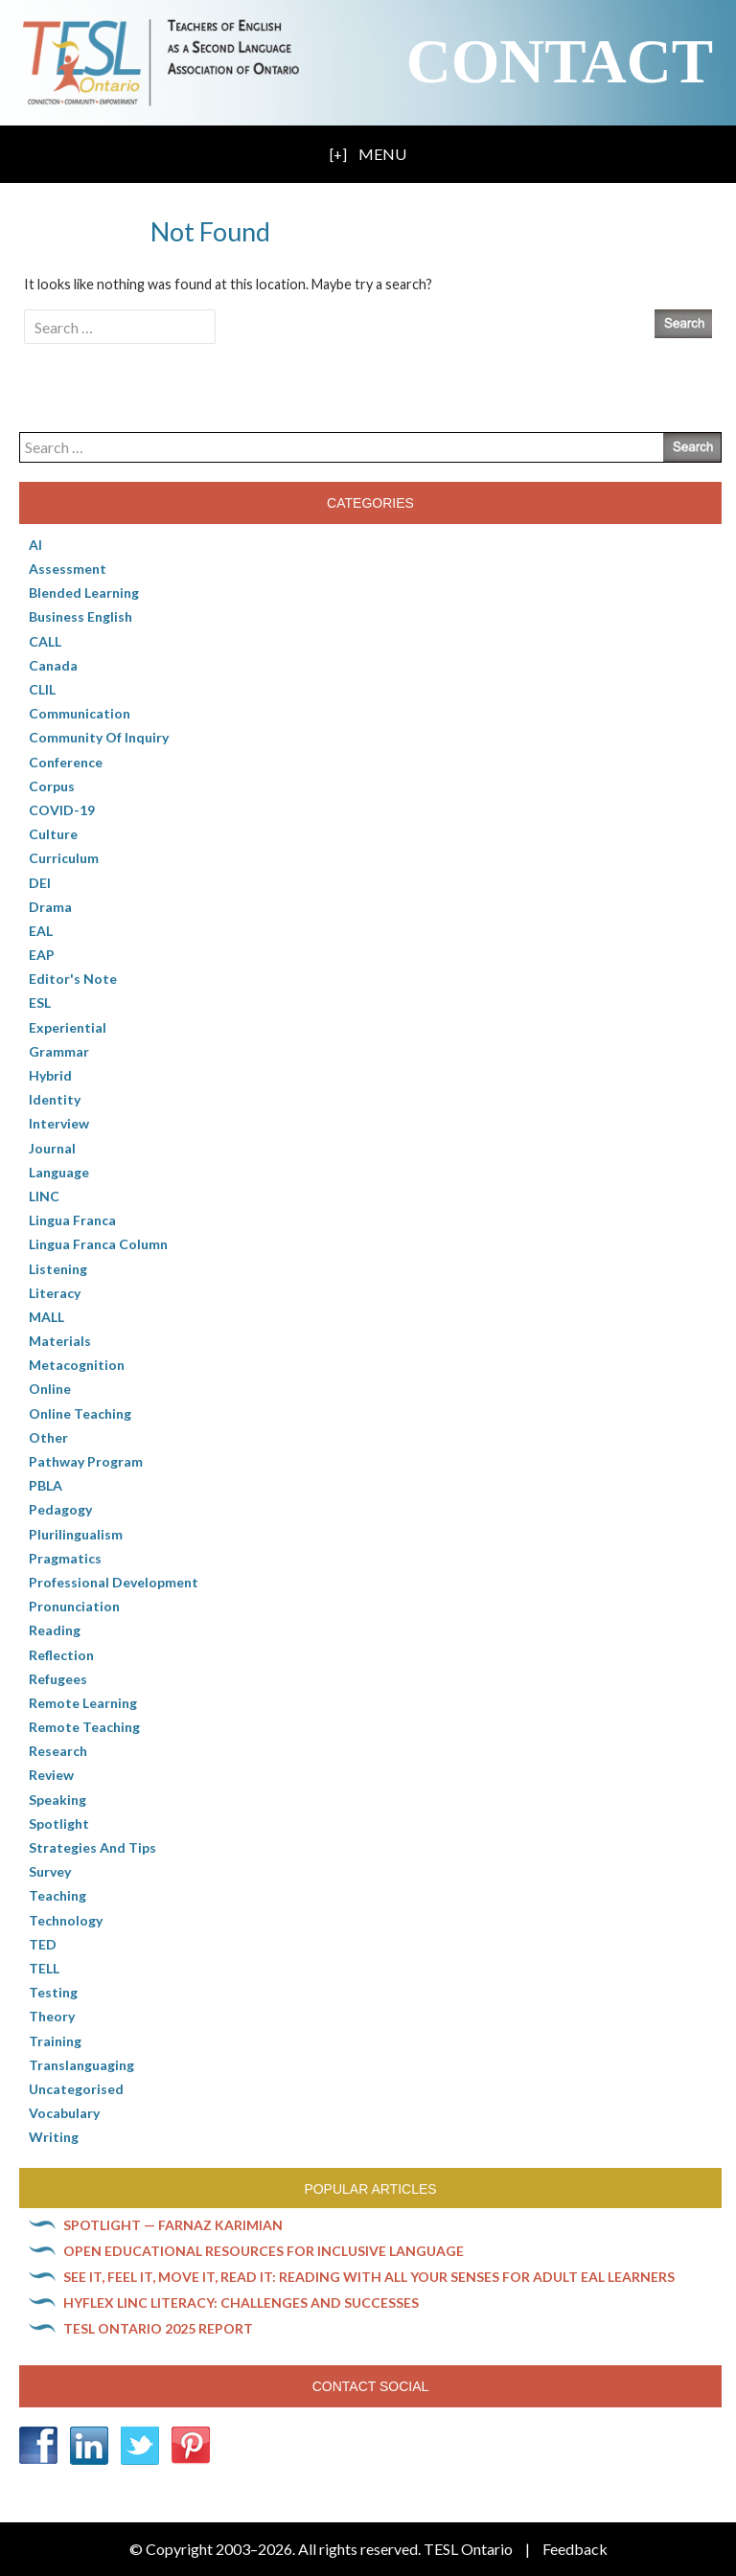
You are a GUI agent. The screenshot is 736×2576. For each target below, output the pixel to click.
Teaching (57, 1895)
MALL (46, 1317)
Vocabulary (64, 2113)
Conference (66, 762)
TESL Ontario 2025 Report (158, 2328)
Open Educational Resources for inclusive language (263, 2251)
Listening (58, 1269)
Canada (53, 665)
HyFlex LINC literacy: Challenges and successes (241, 2302)
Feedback (575, 2549)
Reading (54, 1630)
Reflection (61, 1655)
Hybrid (50, 1075)
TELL (44, 1968)
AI (35, 544)
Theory (52, 2016)
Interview (59, 1123)
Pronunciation (74, 1606)
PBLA (45, 1485)
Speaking (57, 1799)
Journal (52, 1148)
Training (55, 2041)
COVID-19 (62, 810)
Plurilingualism (76, 1534)
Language (59, 1172)
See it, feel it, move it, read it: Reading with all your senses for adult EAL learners (369, 2276)
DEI (40, 883)
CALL (45, 641)
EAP (42, 954)
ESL (40, 1002)
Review (51, 1775)
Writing (54, 2137)
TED (43, 1944)
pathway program (86, 1461)
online (50, 1388)
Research (58, 1751)
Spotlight (59, 1823)
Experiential (67, 1027)
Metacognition (77, 1364)
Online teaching (80, 1413)
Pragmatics (65, 1558)
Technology (66, 1920)
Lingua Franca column (98, 1244)
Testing (53, 1992)
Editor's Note (73, 978)
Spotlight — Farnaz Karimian (173, 2225)
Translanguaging (81, 2065)
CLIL (42, 689)
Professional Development (113, 1582)
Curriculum (64, 858)
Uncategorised (76, 2089)
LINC (44, 1196)
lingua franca (72, 1220)
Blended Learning (84, 592)
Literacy (54, 1293)
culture (53, 834)
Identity (54, 1099)
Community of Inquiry (99, 737)
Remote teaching (84, 1727)
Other (48, 1437)
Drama (50, 907)
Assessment (67, 568)
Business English (80, 616)
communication (79, 713)
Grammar (59, 1051)
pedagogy (60, 1509)
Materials (60, 1341)
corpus (52, 786)
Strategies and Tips (92, 1847)
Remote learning (83, 1703)
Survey (50, 1871)
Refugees (58, 1679)
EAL (41, 931)
